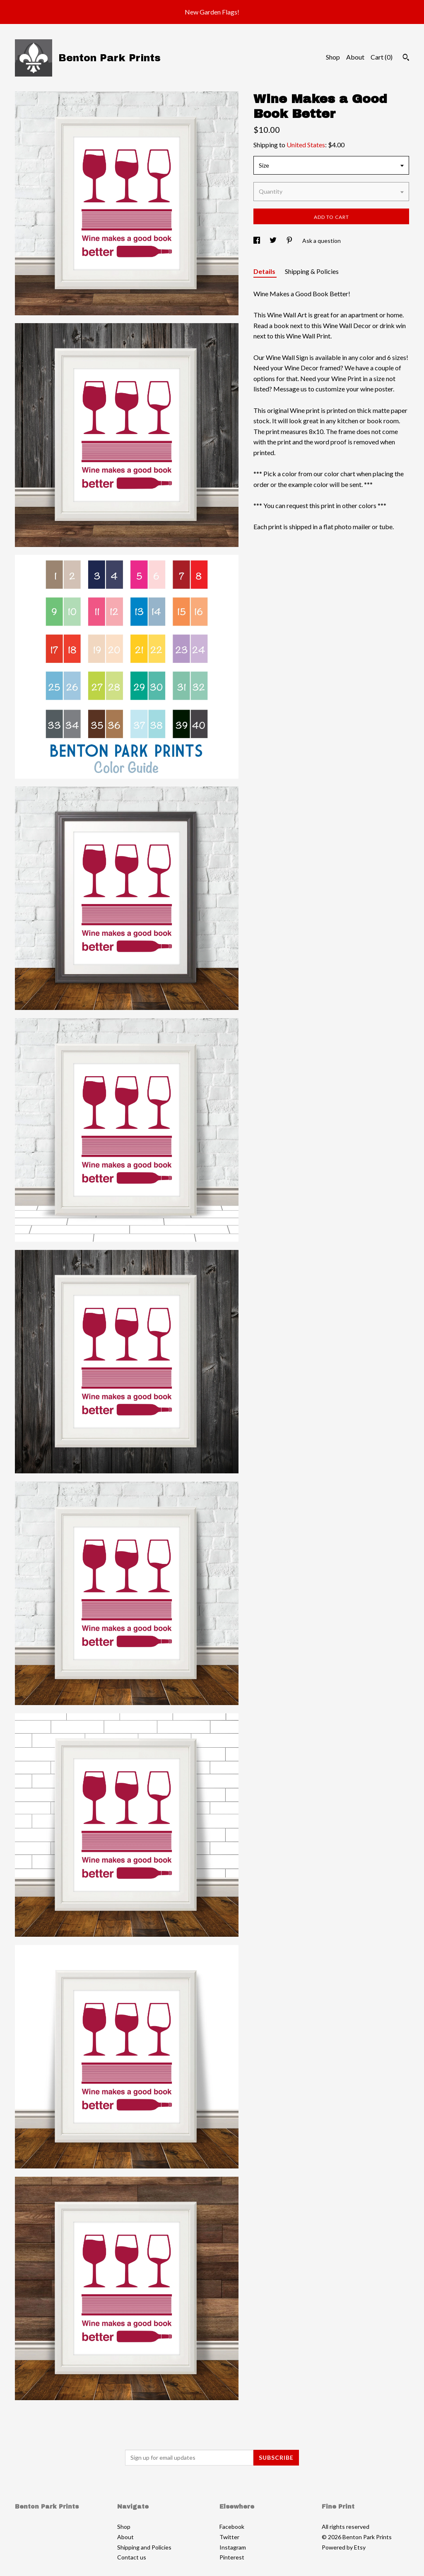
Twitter (229, 2536)
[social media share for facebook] (257, 240)
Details (265, 271)
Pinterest (231, 2557)
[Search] (406, 58)
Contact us (131, 2557)
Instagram (232, 2547)
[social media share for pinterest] (290, 240)
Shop (333, 57)
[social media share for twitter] (274, 240)
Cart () (382, 57)
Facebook (231, 2526)
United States (306, 145)
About (355, 57)
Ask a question (321, 240)
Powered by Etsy (344, 2547)
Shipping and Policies (144, 2547)
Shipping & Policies (312, 271)
